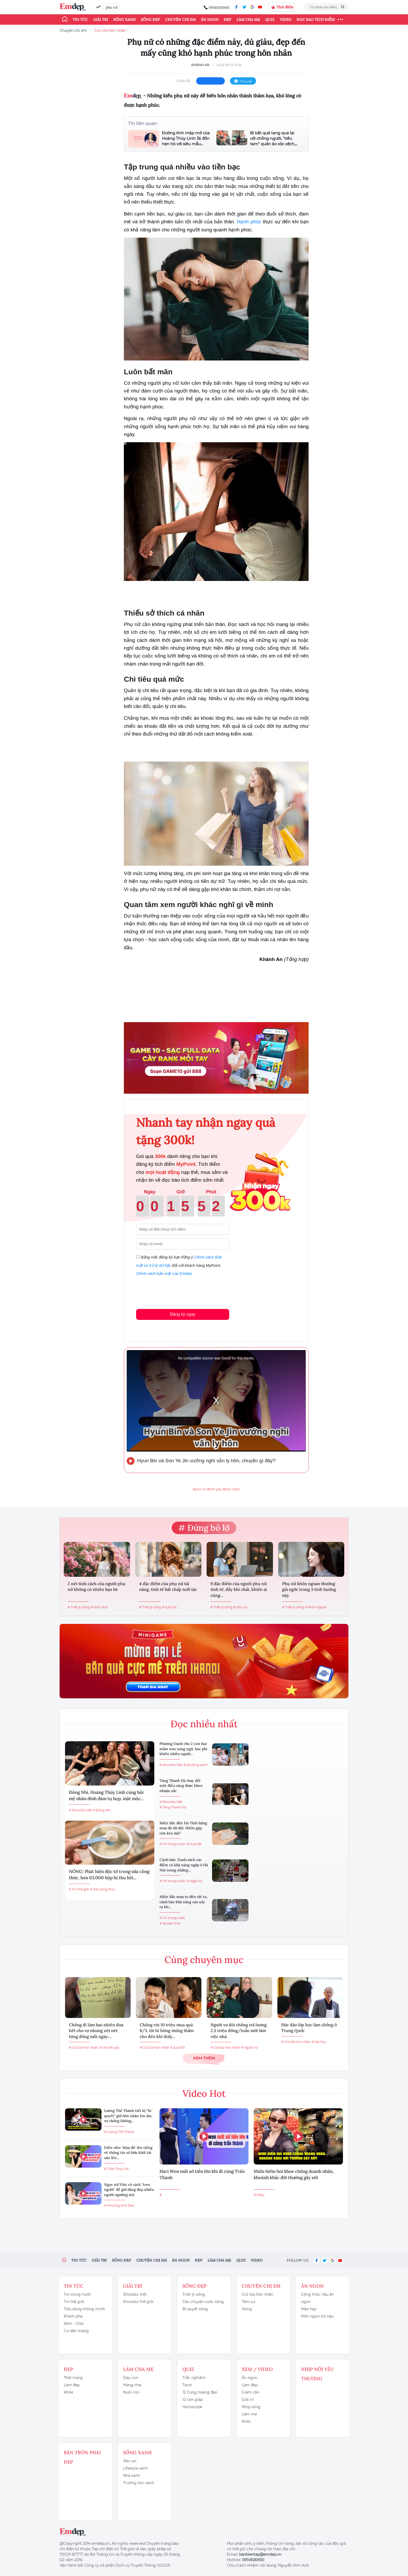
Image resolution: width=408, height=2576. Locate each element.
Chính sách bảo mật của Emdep (164, 1273)
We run (129, 2461)
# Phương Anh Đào (119, 2205)
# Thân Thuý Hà (116, 2169)
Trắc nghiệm (194, 2377)
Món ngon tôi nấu (317, 2316)
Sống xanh (124, 19)
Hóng (247, 2309)
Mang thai (132, 2385)
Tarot (187, 2385)
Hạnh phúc (249, 221)
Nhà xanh (131, 2475)
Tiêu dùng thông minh (84, 2309)
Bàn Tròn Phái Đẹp (82, 2457)
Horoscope (192, 2406)
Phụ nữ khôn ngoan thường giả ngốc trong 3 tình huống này (309, 1589)
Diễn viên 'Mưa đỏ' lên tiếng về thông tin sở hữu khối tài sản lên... (128, 2152)
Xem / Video (257, 2369)
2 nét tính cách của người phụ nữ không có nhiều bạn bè (96, 1586)
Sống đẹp (150, 19)
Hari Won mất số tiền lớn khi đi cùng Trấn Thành (202, 2174)
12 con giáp (192, 2399)
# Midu (259, 2195)
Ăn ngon (210, 19)
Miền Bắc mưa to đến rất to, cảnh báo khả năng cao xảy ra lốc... (184, 1901)
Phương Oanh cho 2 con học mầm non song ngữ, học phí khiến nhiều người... (183, 1748)
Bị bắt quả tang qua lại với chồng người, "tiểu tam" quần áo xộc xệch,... (273, 138)
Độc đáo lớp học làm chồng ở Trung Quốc (309, 2027)
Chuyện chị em (180, 19)
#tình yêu (214, 1489)
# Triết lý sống (79, 1607)
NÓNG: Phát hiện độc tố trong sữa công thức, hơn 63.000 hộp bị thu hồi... (109, 1875)
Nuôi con (131, 2392)
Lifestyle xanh (135, 2468)
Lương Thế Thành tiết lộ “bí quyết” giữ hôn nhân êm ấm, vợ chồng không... (128, 2115)
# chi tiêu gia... (110, 2047)
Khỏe (68, 2392)
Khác (246, 2421)
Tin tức (80, 19)
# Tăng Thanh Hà (173, 1807)
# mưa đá (194, 1844)
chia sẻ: (183, 81)
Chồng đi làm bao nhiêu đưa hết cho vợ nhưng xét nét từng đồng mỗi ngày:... (96, 2030)
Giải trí (100, 19)
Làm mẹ (249, 2414)
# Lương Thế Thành (119, 2132)
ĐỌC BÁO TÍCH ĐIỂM (316, 19)
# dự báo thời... (171, 1923)
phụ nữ (111, 7)
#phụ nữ (199, 1489)
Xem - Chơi (74, 2323)
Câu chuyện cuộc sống (203, 2301)
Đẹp (227, 19)
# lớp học (319, 2042)
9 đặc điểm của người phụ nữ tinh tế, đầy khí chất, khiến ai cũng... (239, 1589)
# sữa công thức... (104, 1889)
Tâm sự (248, 2301)
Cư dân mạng (76, 2330)
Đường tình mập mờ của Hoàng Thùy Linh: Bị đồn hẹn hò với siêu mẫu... (186, 138)
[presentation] (175, 1291)
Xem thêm (204, 2057)
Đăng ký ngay (182, 1314)
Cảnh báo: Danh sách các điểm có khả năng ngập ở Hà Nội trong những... (184, 1864)
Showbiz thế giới (138, 2301)
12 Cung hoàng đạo (199, 2392)
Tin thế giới (74, 2301)
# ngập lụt (194, 1881)
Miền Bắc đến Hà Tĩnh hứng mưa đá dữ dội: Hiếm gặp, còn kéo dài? (183, 1828)
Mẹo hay (308, 2309)
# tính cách (99, 1607)
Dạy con (130, 2377)
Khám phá (73, 2316)
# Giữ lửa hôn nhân (83, 2047)
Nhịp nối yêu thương (317, 2374)
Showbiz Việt (135, 2294)
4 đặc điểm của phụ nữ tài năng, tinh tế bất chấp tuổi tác (168, 1586)
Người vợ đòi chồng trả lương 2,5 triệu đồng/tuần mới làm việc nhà (239, 2030)
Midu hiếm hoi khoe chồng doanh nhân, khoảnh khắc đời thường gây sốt (294, 2174)
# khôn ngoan (316, 1607)
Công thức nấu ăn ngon (317, 2298)
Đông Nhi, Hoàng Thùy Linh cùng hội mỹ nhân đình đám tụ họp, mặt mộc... (106, 1795)
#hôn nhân (231, 1489)
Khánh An (200, 65)
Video (285, 19)
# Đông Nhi (102, 1810)
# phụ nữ (240, 1607)
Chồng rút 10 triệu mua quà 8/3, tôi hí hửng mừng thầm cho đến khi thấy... (167, 2030)
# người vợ (249, 2047)
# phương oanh (195, 1765)
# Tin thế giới (79, 1889)
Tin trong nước (77, 2294)
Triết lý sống (193, 2294)
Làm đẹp (72, 2385)
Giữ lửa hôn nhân (110, 30)
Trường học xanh (138, 2482)
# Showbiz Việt (80, 1810)
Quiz (270, 19)
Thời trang (73, 2377)
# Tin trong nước (173, 1844)
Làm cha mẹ (248, 19)
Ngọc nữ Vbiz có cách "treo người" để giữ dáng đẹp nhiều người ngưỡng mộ (129, 2189)
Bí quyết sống (195, 2309)
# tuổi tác (169, 1607)
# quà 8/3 (177, 2047)
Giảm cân (250, 2392)
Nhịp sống (251, 2406)
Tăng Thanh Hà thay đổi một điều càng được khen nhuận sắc (181, 1785)
